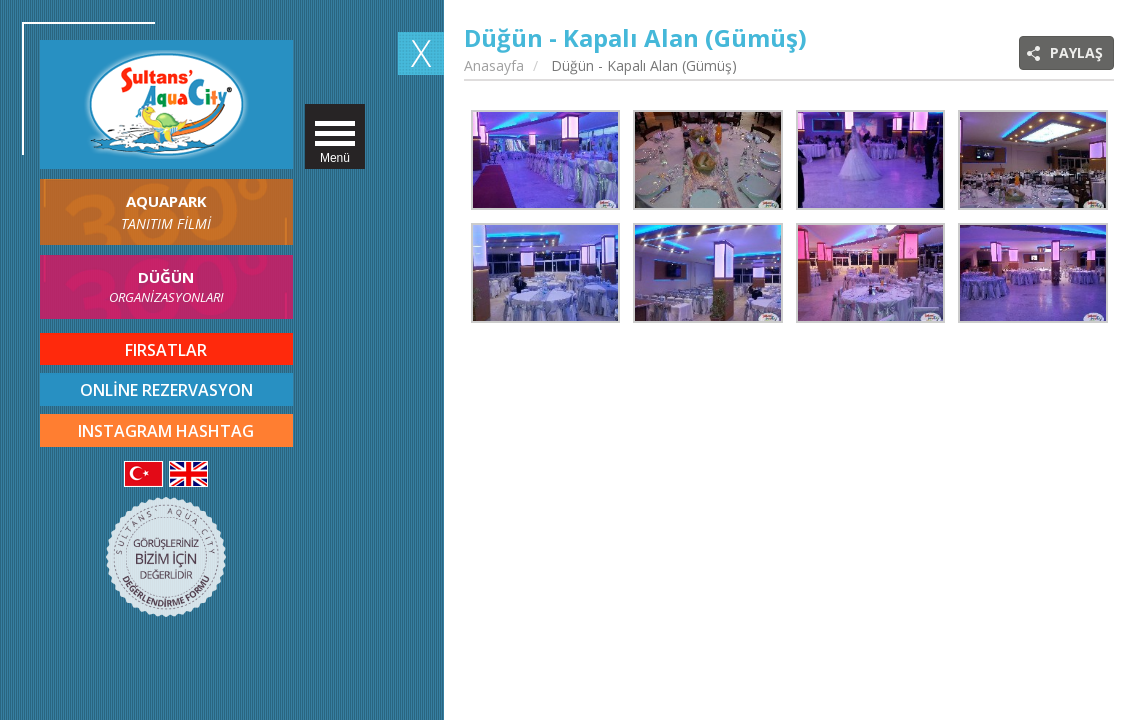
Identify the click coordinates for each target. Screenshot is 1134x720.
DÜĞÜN (166, 287)
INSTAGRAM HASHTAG (166, 431)
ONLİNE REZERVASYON (166, 390)
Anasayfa (494, 65)
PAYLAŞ (1076, 52)
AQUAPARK (166, 212)
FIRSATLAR (166, 350)
